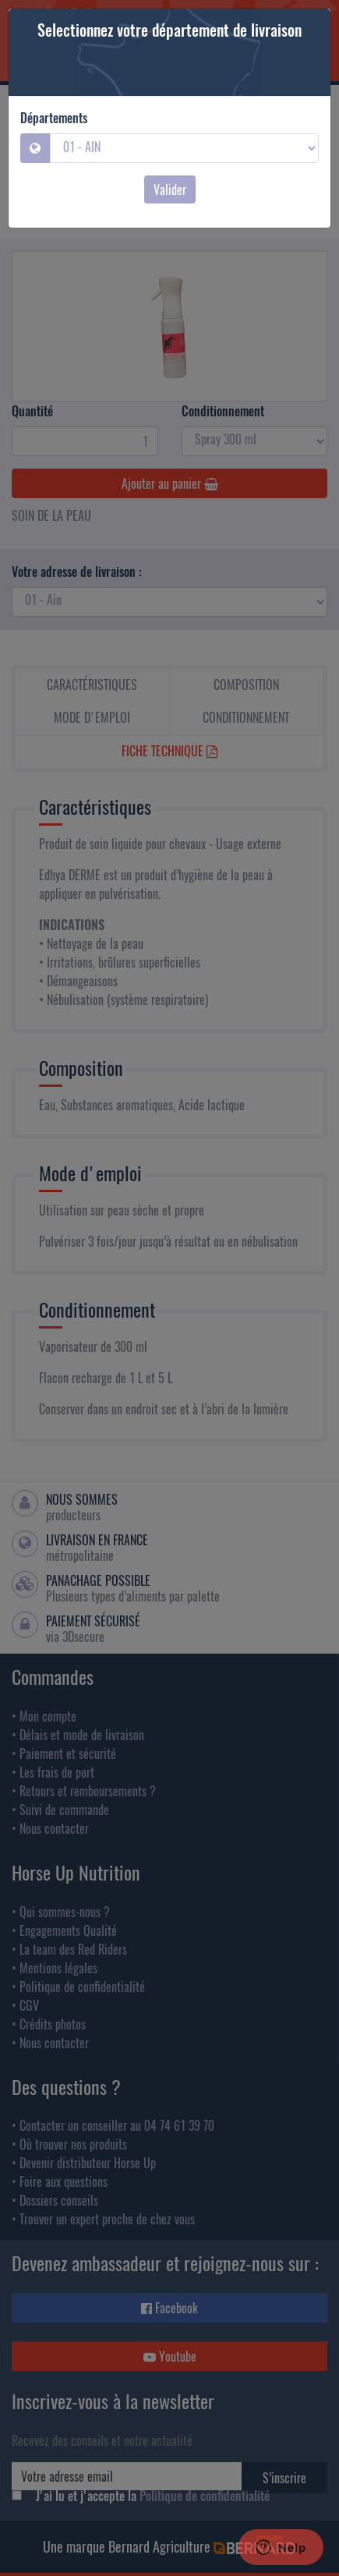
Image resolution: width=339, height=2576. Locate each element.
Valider (170, 189)
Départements (53, 117)
